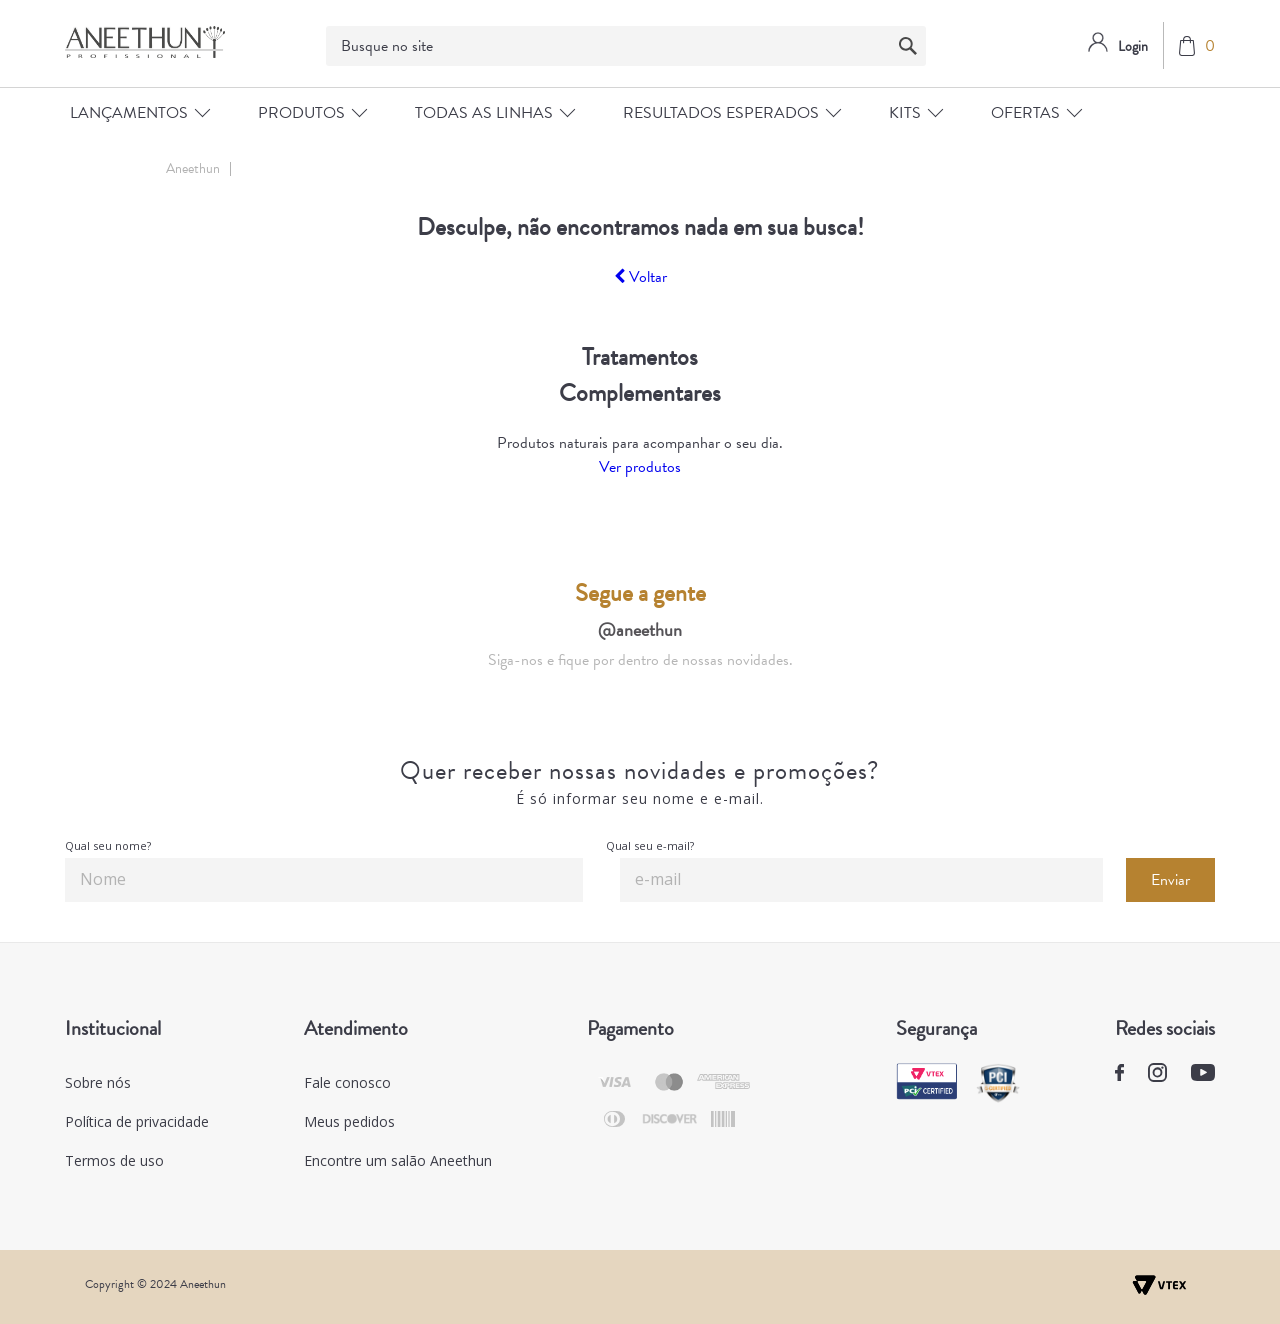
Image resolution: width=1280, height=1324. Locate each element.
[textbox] (626, 46)
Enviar (1170, 880)
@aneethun (640, 629)
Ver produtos (640, 467)
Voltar (640, 277)
